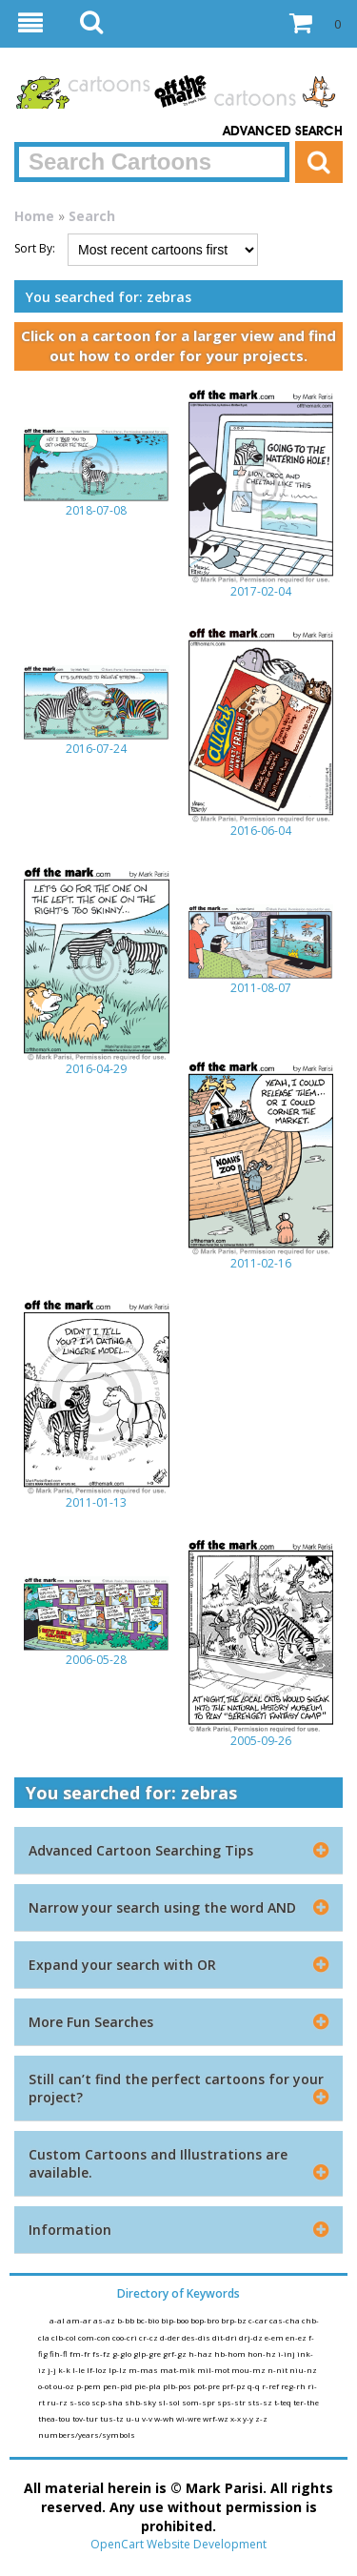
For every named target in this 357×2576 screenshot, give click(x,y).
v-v (148, 2418)
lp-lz (119, 2369)
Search (92, 216)
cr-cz (149, 2337)
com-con (95, 2337)
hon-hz (263, 2353)
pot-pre (207, 2386)
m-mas (144, 2369)
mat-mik (178, 2369)
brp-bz (234, 2320)
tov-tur (86, 2418)
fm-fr (80, 2353)
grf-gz (175, 2353)
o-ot (45, 2386)
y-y (249, 2418)
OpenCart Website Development (178, 2544)
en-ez (297, 2337)
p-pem (89, 2386)
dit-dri (225, 2337)
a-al (58, 2320)
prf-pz (235, 2386)
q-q (255, 2386)
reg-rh (294, 2386)
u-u (134, 2418)
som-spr (199, 2402)
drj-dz (252, 2337)
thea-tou (55, 2418)
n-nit (278, 2369)
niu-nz (303, 2369)
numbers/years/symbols (86, 2434)
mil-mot (214, 2369)
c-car (258, 2320)
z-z (261, 2418)
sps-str (232, 2402)
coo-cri (125, 2337)
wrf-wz (216, 2418)
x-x (236, 2418)
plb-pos (178, 2386)
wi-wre (189, 2418)
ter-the (306, 2402)
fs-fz (102, 2353)
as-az (105, 2320)
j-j (53, 2369)
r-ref (271, 2386)
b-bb (126, 2320)
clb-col (64, 2337)
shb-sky (141, 2402)
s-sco (80, 2402)
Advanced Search (283, 131)
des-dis (197, 2337)
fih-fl (59, 2353)
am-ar (80, 2320)
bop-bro (205, 2320)
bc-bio (148, 2320)
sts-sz (261, 2402)
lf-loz (98, 2369)
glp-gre (148, 2353)
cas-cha (285, 2320)
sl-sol (170, 2402)
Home (34, 216)
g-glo (122, 2353)
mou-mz (249, 2369)
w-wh (165, 2418)
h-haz (201, 2353)
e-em (275, 2337)
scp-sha (108, 2402)
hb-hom (231, 2353)
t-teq (283, 2402)
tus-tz (113, 2418)
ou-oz (64, 2386)
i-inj (287, 2353)
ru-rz (58, 2402)
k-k (65, 2369)
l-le (79, 2369)
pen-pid (118, 2386)
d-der (171, 2337)
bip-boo (175, 2320)
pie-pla (148, 2386)
